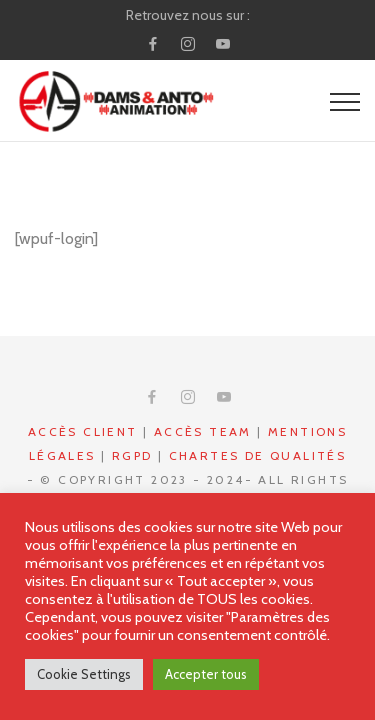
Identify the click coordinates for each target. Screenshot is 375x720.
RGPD (132, 455)
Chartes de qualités (258, 455)
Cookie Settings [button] (84, 674)
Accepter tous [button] (206, 674)
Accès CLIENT (83, 431)
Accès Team (203, 431)
